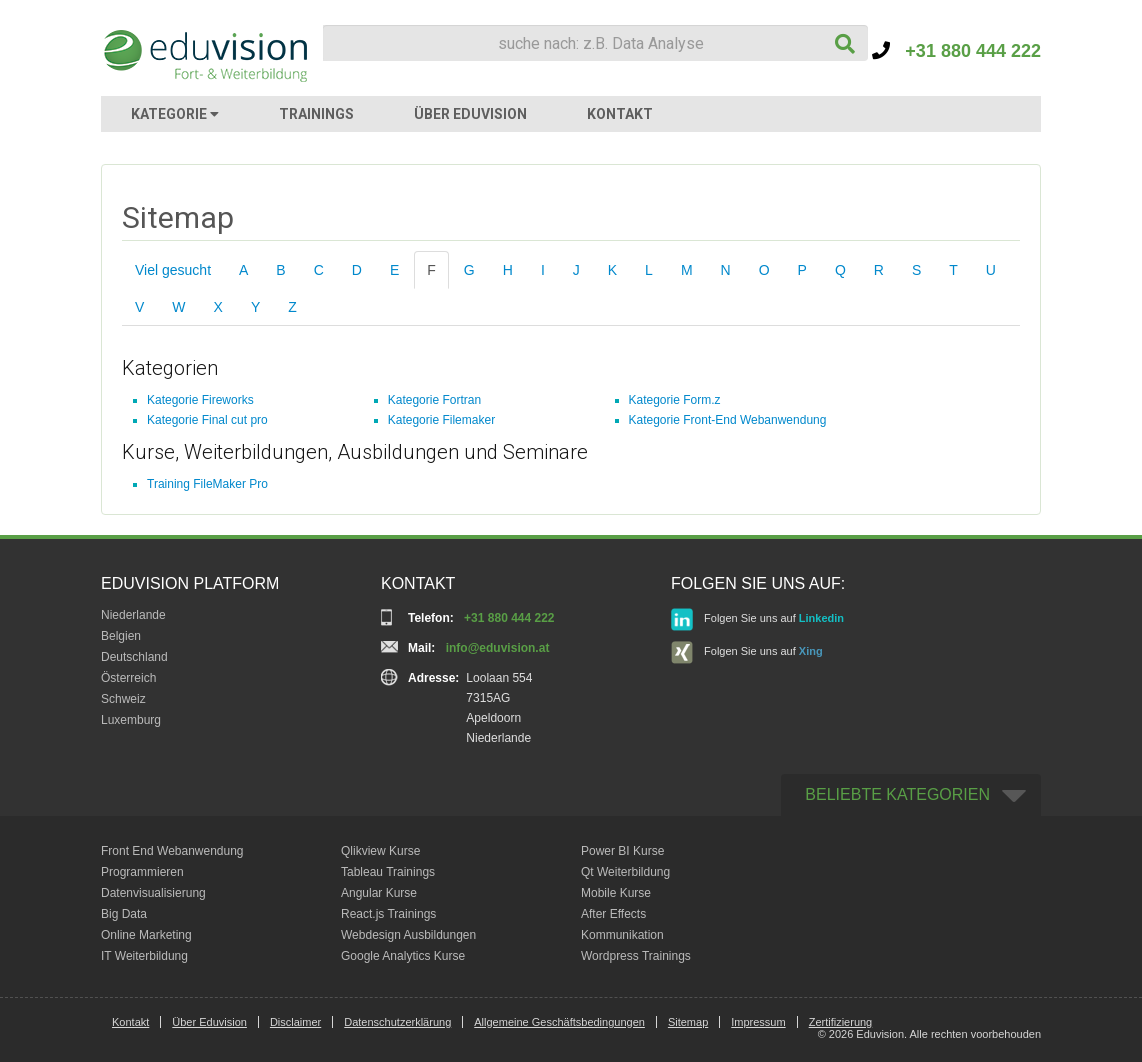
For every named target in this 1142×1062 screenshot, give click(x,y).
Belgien (121, 636)
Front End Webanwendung (172, 851)
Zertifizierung (841, 1022)
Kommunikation (622, 935)
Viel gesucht (173, 270)
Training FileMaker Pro (207, 484)
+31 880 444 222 (956, 51)
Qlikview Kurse (380, 851)
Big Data (124, 914)
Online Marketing (146, 935)
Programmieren (142, 872)
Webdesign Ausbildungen (408, 935)
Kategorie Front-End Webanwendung (728, 420)
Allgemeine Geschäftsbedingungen (559, 1022)
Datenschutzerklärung (397, 1022)
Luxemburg (131, 720)
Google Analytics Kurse (403, 956)
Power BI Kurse (622, 851)
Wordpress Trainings (636, 956)
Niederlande (133, 615)
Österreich (128, 678)
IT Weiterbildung (144, 956)
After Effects (613, 914)
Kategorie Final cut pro (207, 420)
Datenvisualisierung (153, 893)
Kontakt (130, 1022)
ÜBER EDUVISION (470, 114)
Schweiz (123, 699)
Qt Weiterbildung (625, 872)
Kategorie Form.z (675, 400)
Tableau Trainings (388, 872)
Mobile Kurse (616, 893)
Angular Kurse (379, 893)
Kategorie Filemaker (441, 420)
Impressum (758, 1022)
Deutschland (134, 657)
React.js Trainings (388, 914)
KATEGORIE (175, 114)
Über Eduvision (209, 1022)
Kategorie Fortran (434, 400)
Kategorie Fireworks (200, 400)
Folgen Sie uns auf (757, 619)
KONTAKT (620, 114)
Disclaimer (295, 1022)
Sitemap (688, 1022)
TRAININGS (316, 114)
